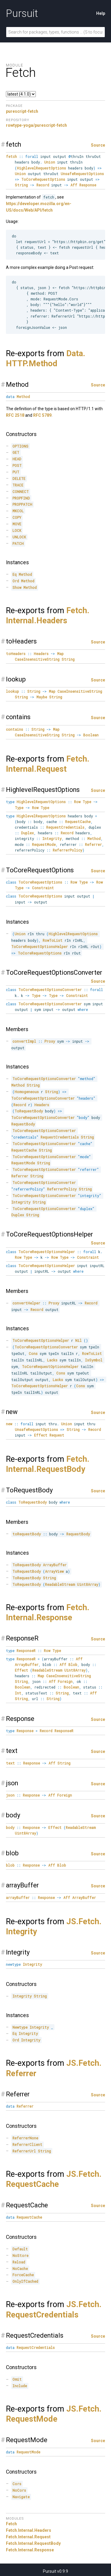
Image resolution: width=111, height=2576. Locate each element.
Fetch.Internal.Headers (28, 2530)
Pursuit (22, 13)
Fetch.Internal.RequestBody (33, 2543)
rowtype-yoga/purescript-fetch (36, 125)
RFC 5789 (42, 415)
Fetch (11, 2523)
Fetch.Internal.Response (30, 2550)
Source (98, 145)
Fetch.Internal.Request (28, 2536)
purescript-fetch (22, 111)
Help (100, 13)
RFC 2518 (15, 415)
